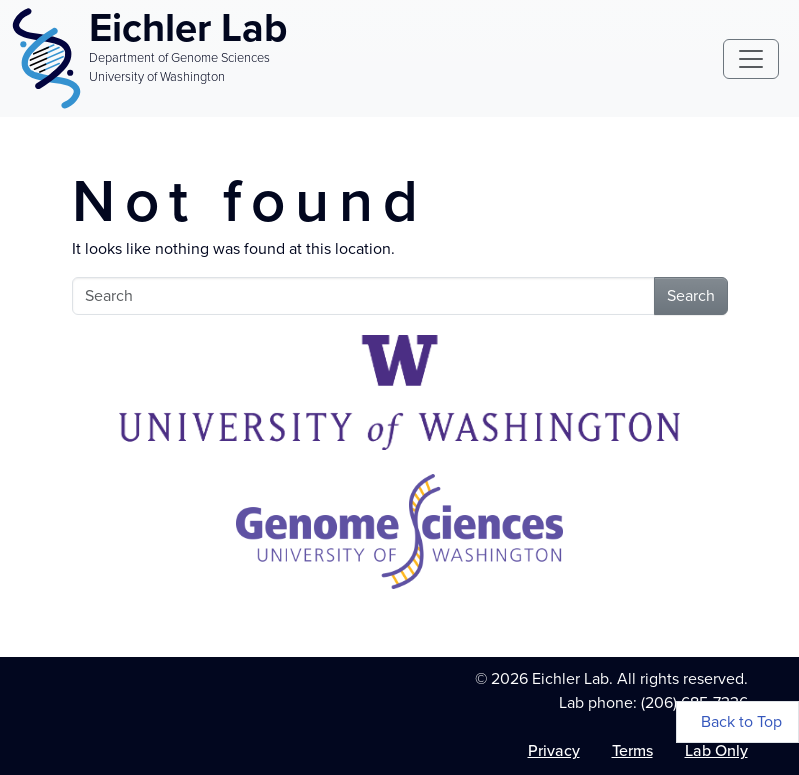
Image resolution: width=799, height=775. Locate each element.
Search (691, 295)
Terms (632, 750)
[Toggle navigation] (751, 59)
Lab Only (716, 750)
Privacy (554, 750)
